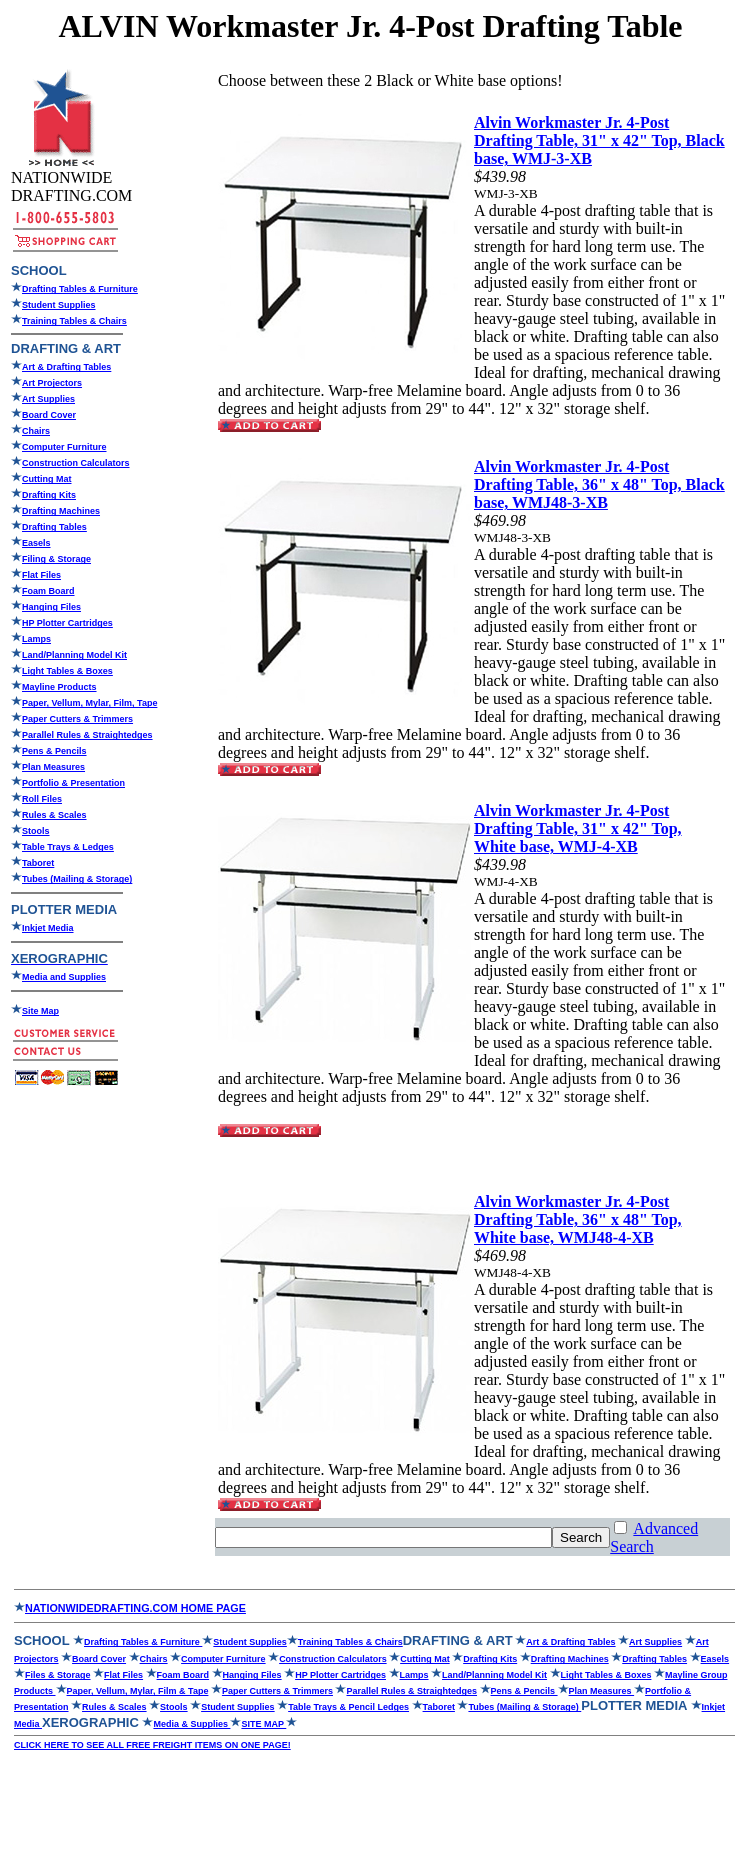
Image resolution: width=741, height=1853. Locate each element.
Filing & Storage (56, 559)
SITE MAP (263, 1724)
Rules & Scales (54, 815)
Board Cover (49, 415)
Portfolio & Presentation (73, 783)
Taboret (439, 1707)
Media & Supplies (191, 1724)
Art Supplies (48, 399)
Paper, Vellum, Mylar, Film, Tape (89, 703)
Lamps (36, 639)
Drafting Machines (61, 511)
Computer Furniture (64, 447)
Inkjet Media (48, 928)
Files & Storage (58, 1675)
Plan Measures (53, 767)
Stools (36, 831)
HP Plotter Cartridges (67, 623)
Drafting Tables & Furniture (80, 289)
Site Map (40, 1011)
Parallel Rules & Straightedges (411, 1691)
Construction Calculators (76, 463)
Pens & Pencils (54, 751)
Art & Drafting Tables (66, 367)
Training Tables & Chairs (74, 321)
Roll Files (42, 799)
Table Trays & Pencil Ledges (348, 1707)
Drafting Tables (54, 527)
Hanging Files (51, 607)
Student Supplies (59, 305)
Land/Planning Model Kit (74, 655)
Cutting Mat (47, 479)
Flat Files (41, 575)
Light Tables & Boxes (67, 671)
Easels (36, 543)
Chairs (36, 431)
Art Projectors (52, 383)
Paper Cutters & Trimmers (277, 1691)
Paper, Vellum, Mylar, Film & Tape (138, 1691)
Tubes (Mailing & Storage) (77, 879)
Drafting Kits (49, 495)
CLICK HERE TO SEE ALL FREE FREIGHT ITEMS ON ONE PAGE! (152, 1745)
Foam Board (48, 591)
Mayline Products (59, 687)
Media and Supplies (64, 977)
